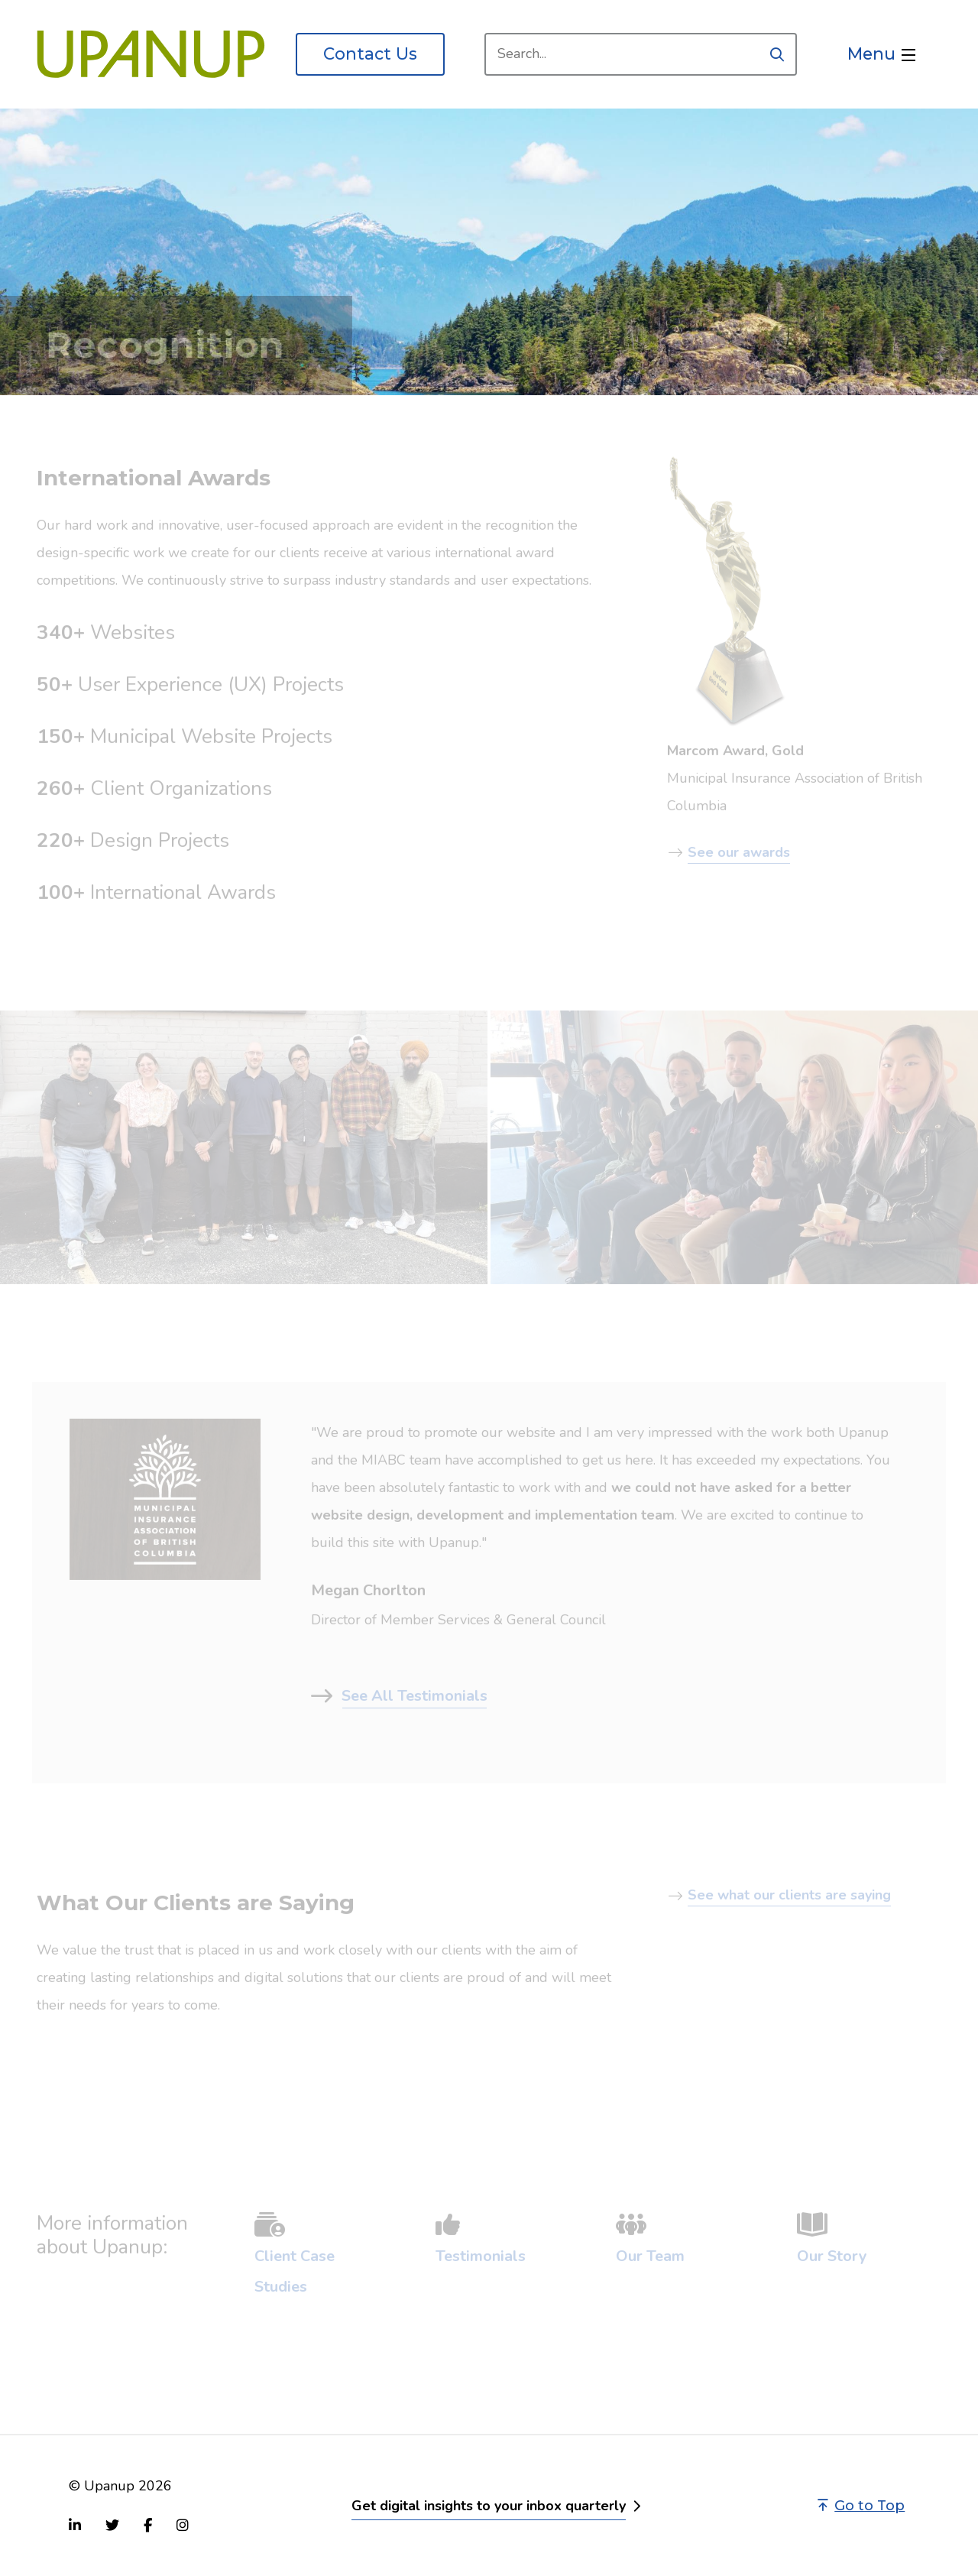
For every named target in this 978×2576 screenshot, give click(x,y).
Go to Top (861, 2505)
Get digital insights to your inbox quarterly (488, 2506)
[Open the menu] (881, 54)
